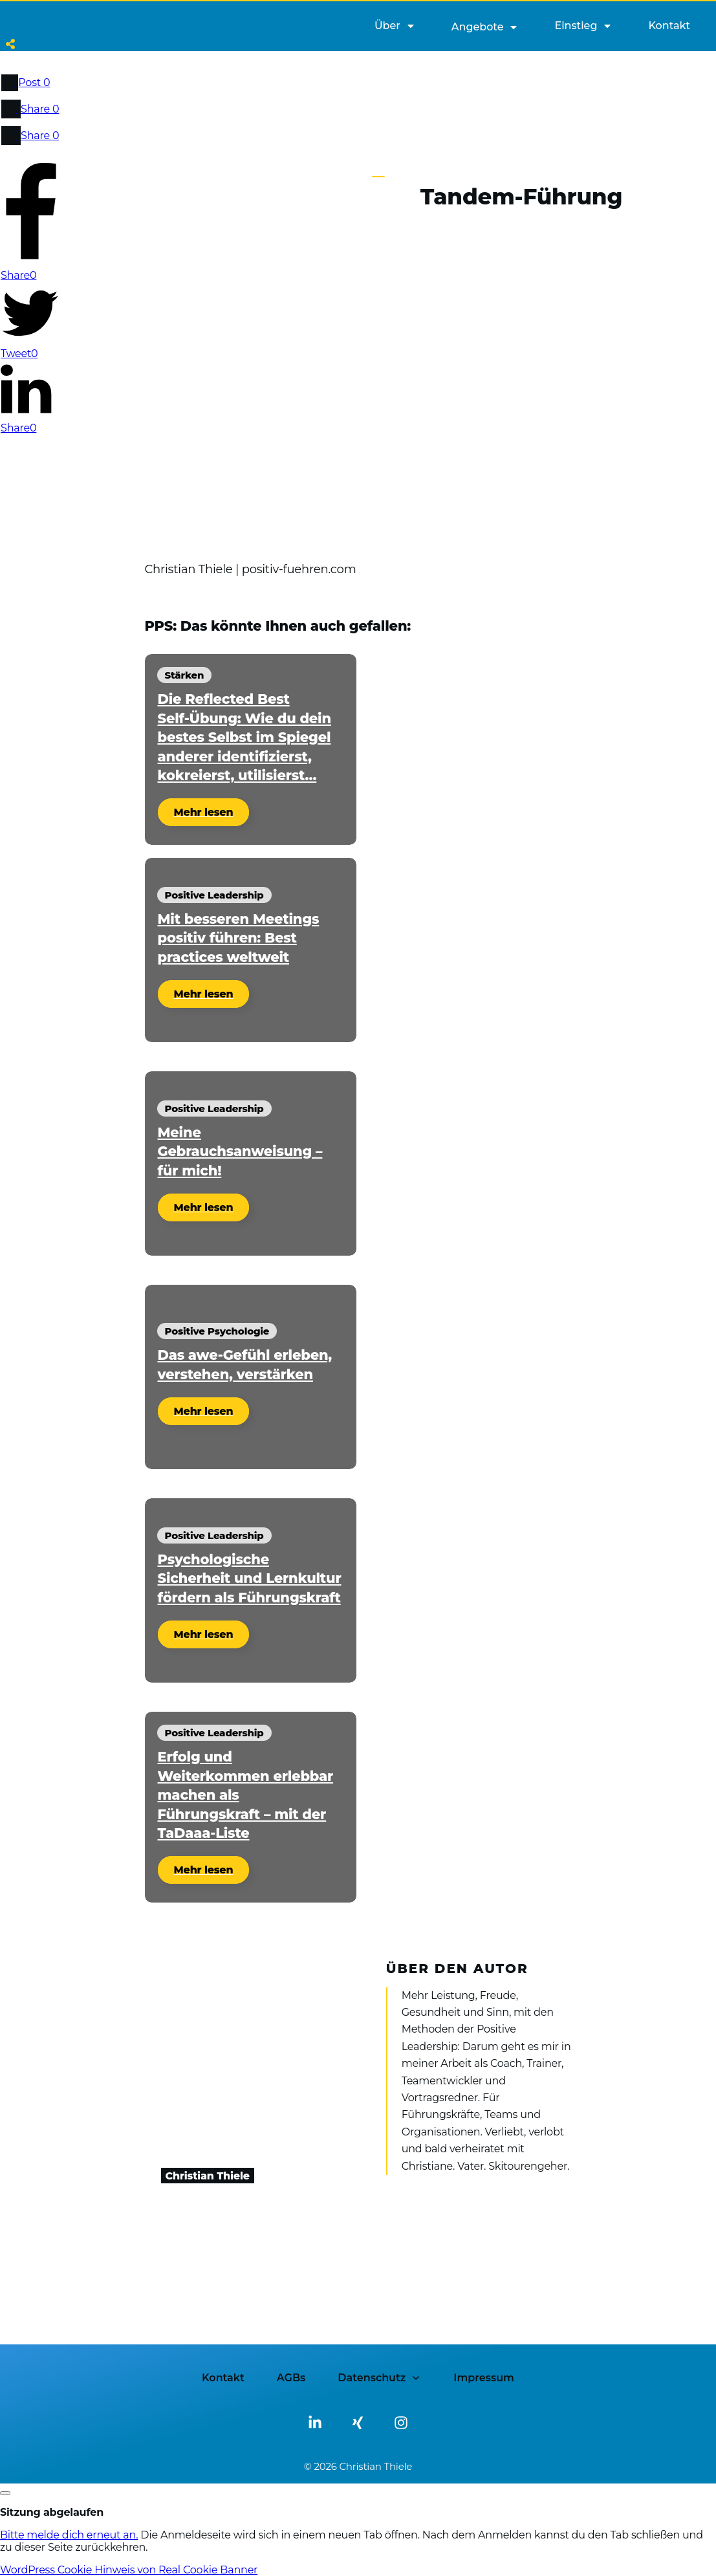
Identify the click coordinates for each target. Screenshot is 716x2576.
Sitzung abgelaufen (51, 2512)
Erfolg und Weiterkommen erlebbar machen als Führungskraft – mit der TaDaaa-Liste (246, 1795)
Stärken (184, 675)
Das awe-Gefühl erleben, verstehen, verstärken (245, 1364)
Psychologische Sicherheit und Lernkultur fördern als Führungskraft (250, 1578)
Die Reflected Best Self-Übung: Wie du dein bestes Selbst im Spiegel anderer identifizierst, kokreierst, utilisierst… (244, 737)
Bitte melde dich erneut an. (69, 2535)
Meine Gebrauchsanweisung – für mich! (240, 1151)
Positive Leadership (214, 895)
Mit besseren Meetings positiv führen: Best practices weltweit (239, 938)
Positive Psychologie (217, 1331)
